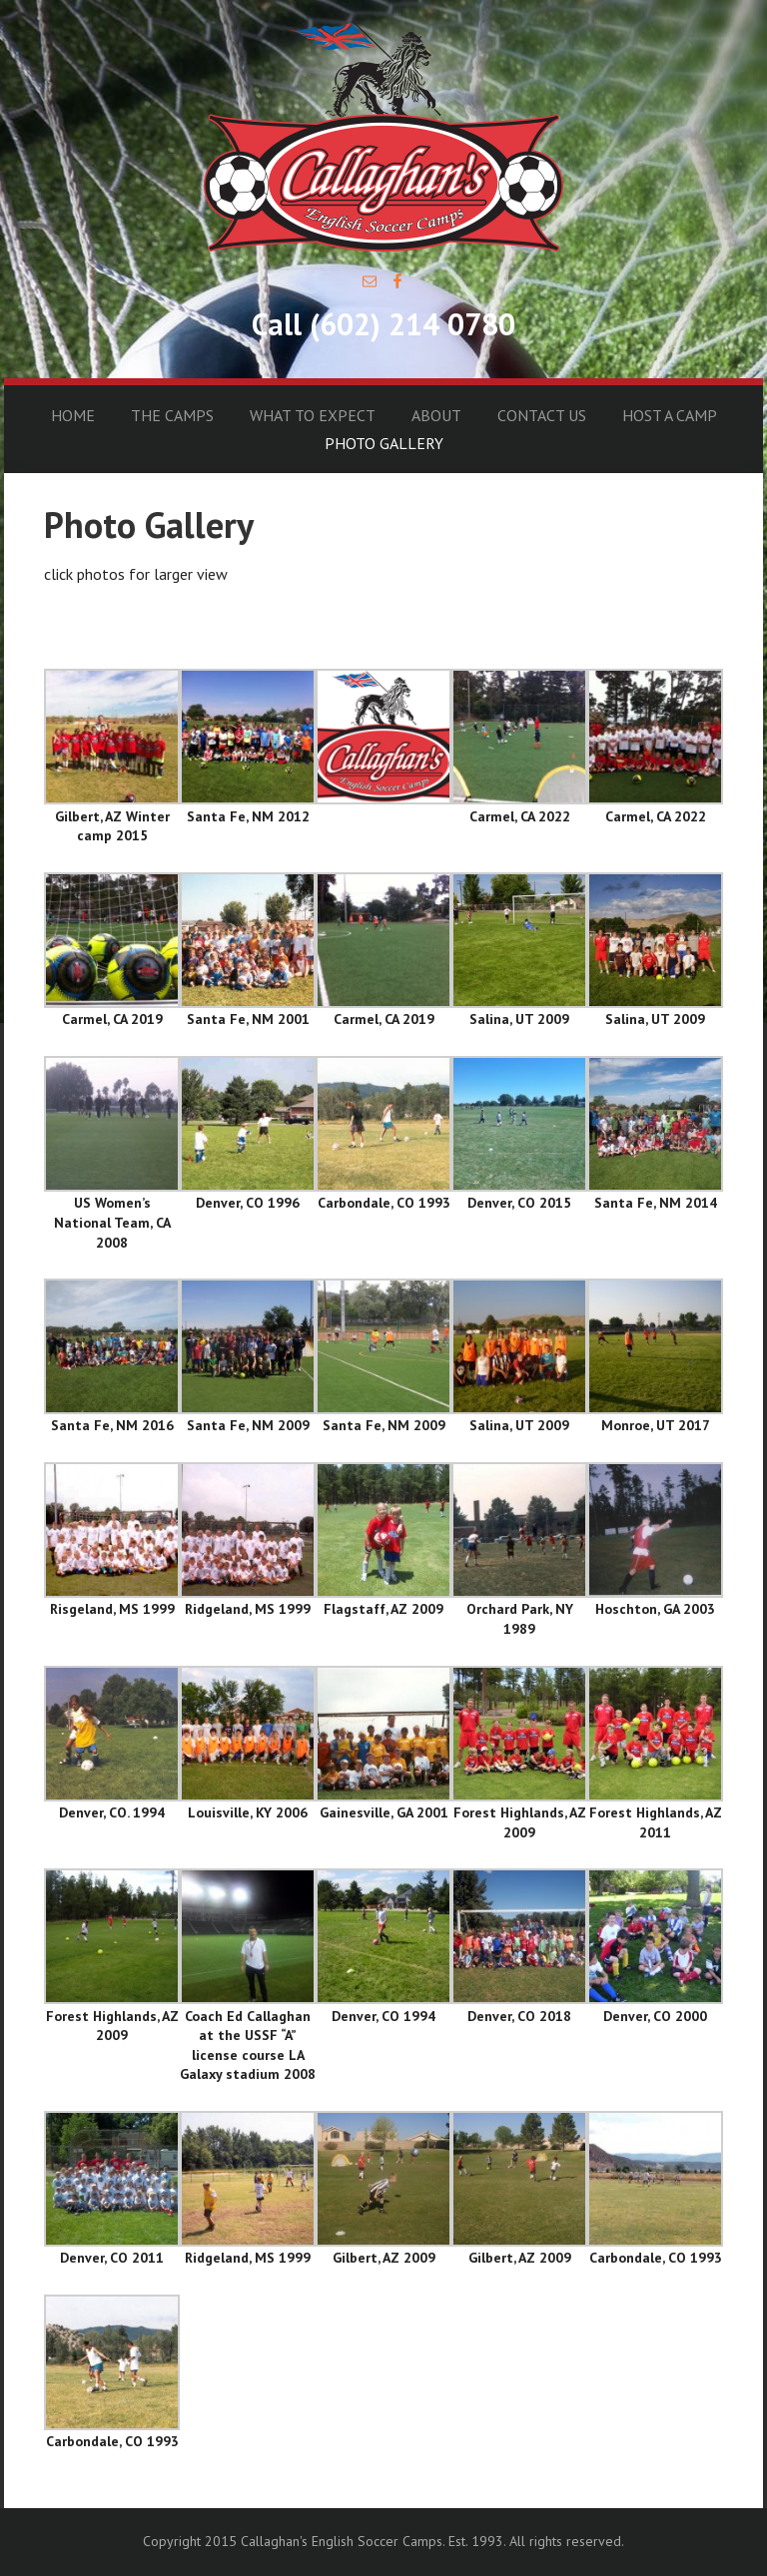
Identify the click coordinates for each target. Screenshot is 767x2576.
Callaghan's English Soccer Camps (383, 136)
